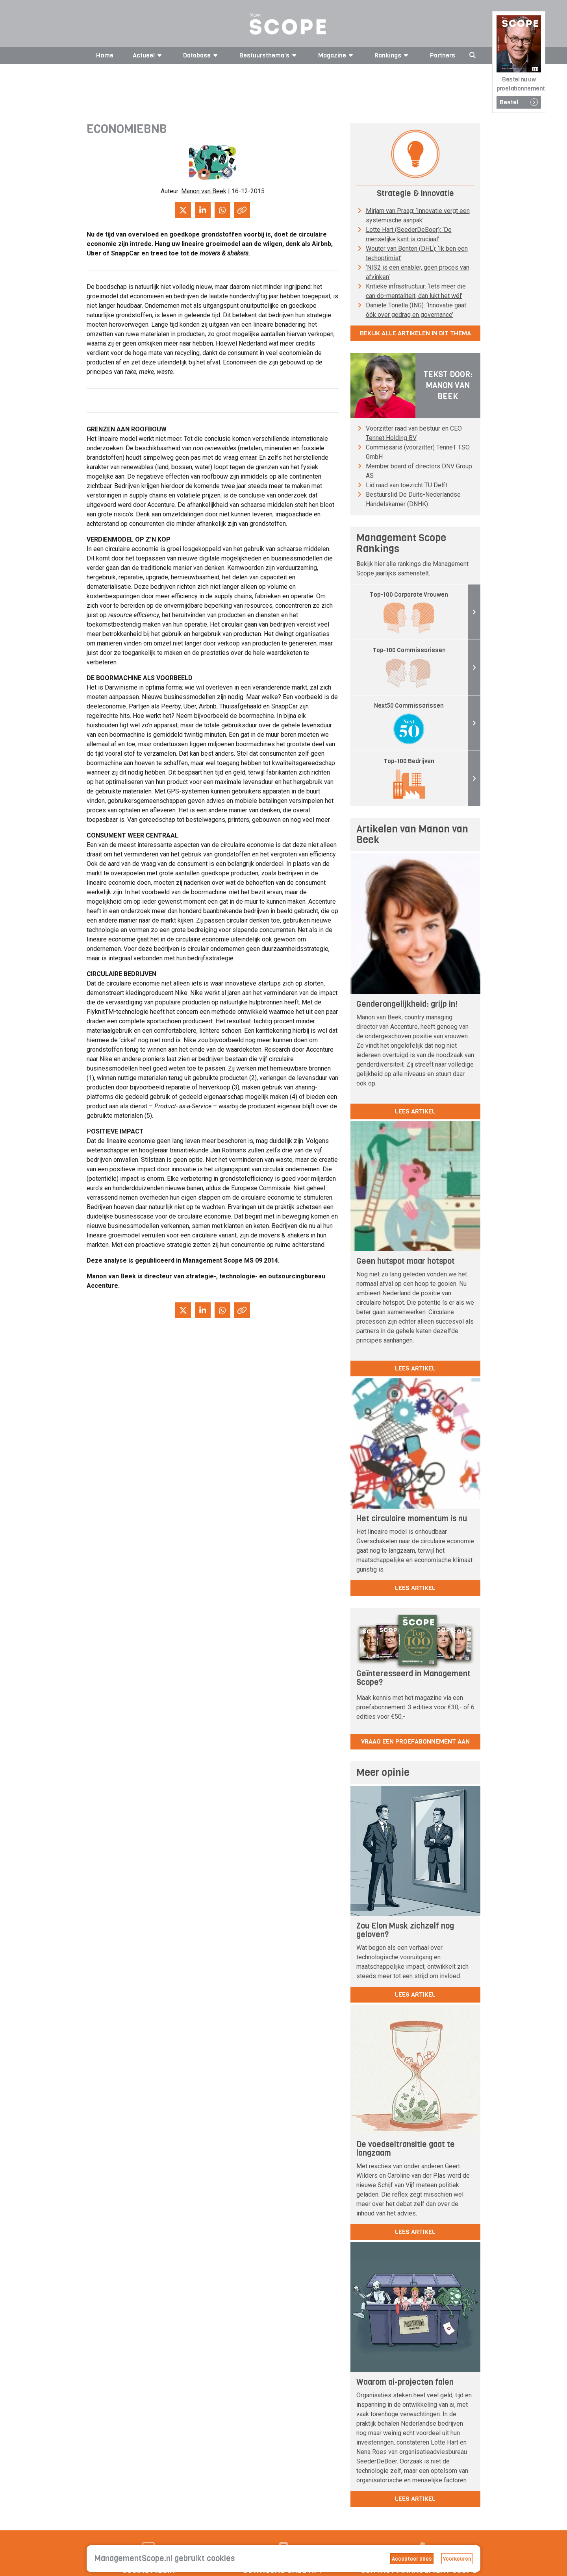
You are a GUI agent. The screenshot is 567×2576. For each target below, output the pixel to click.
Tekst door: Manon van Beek (447, 385)
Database (201, 55)
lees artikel (415, 1111)
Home (104, 55)
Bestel (519, 102)
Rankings (392, 55)
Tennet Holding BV (391, 438)
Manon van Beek (203, 191)
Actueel (148, 55)
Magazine (337, 55)
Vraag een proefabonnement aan (415, 1741)
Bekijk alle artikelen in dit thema (415, 333)
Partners (442, 55)
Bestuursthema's (269, 55)
